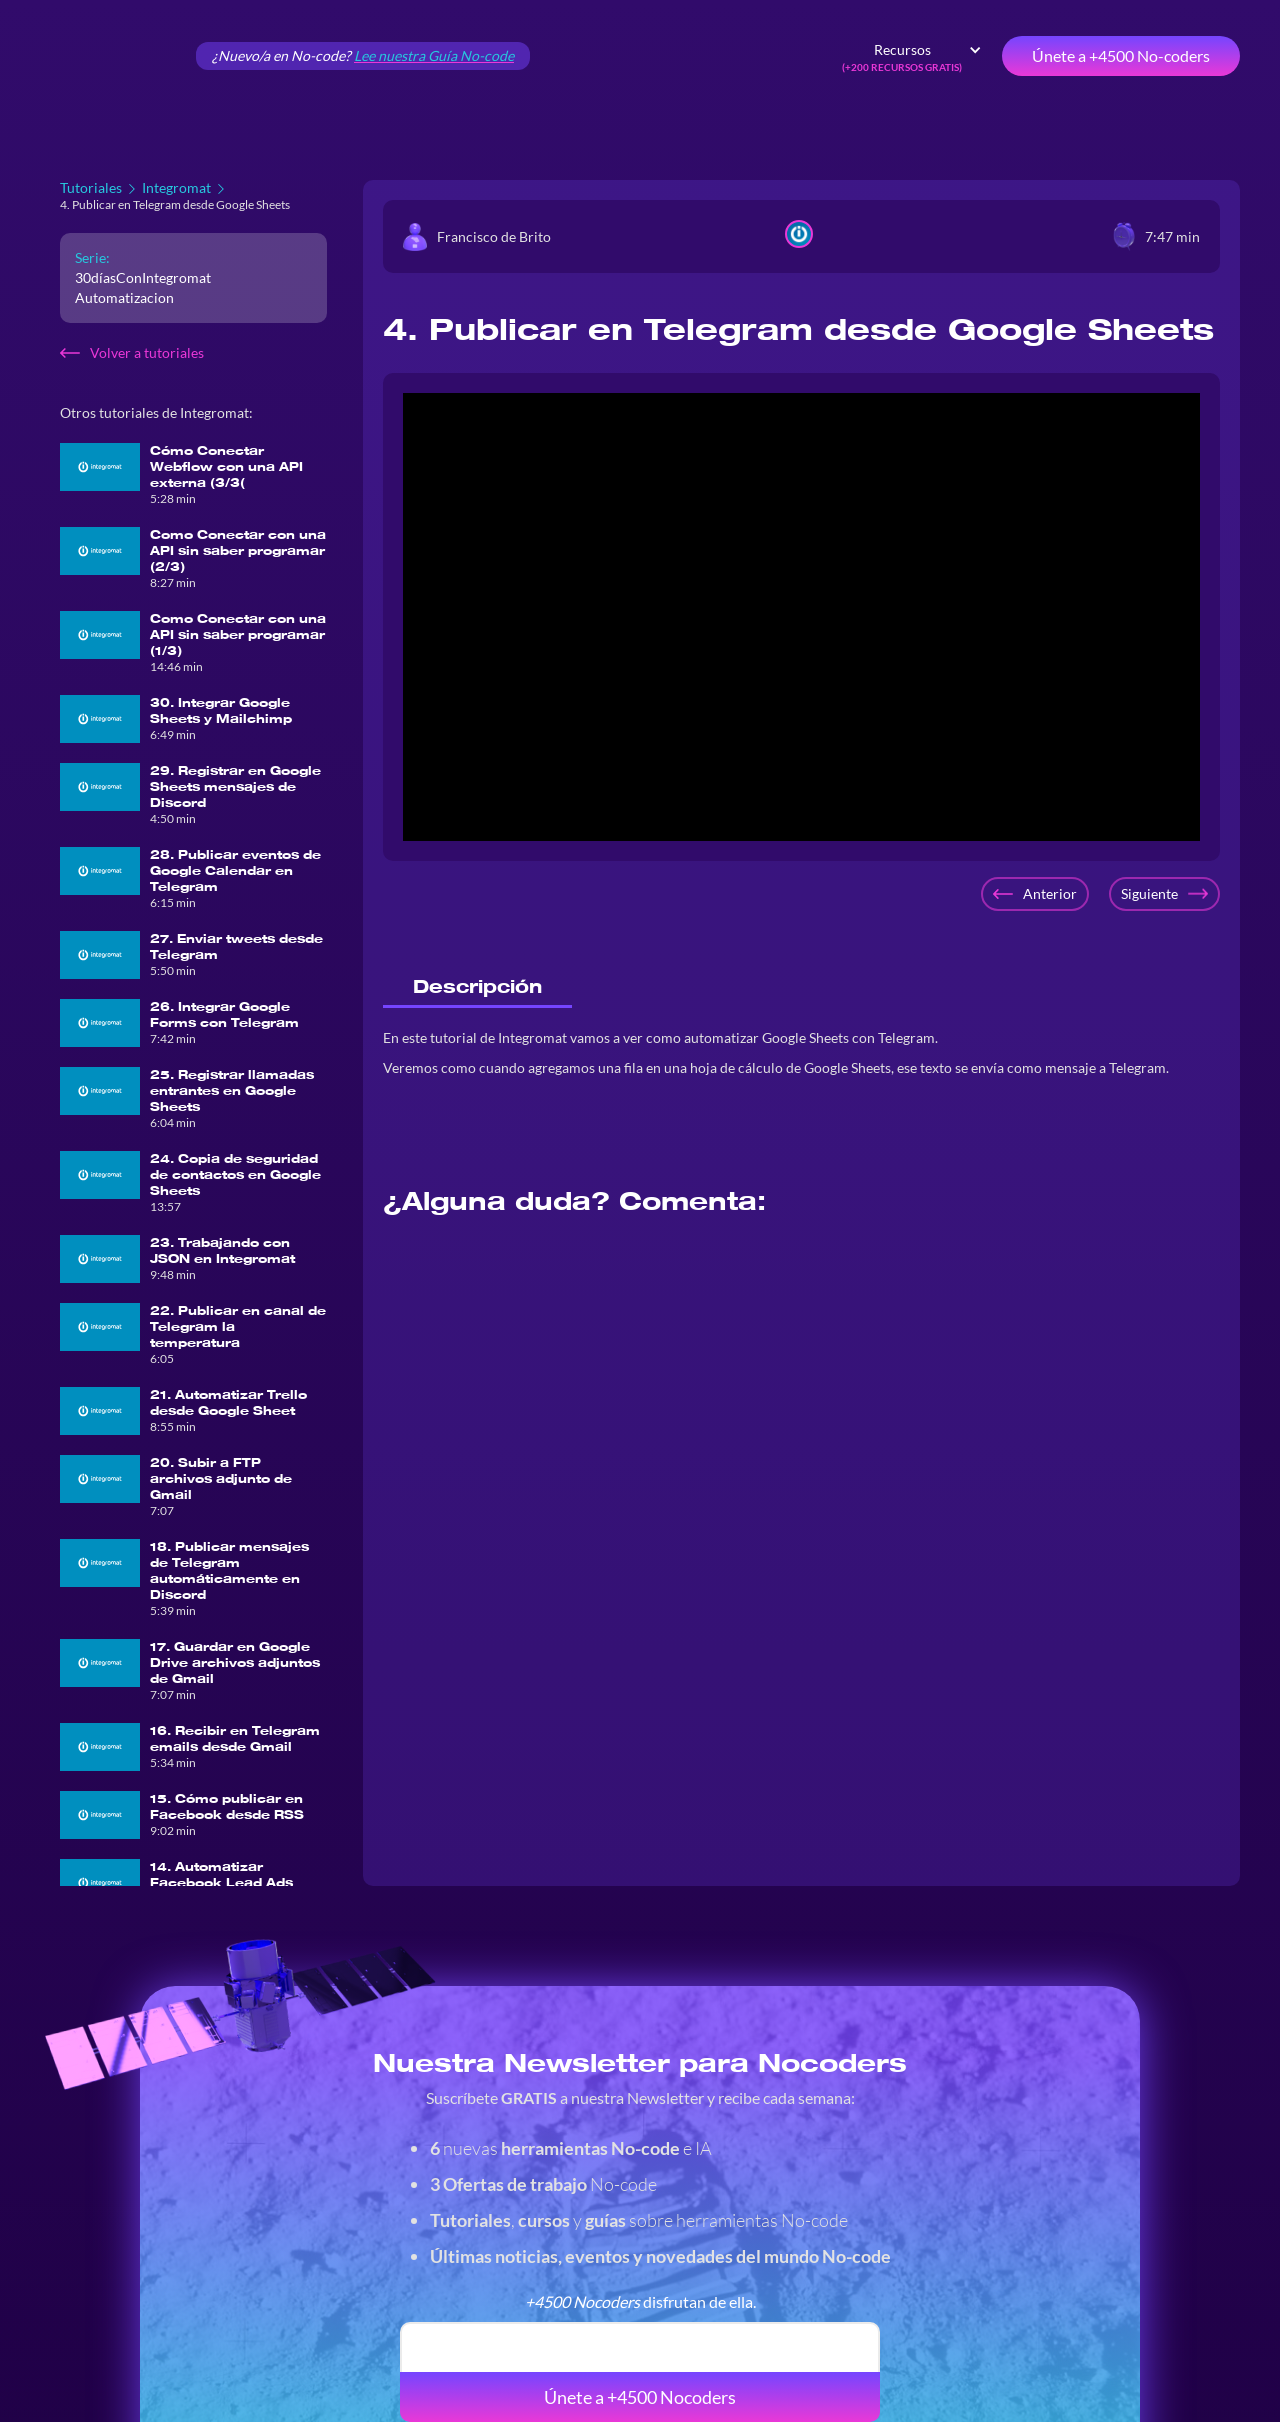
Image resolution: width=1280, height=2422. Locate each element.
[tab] (477, 987)
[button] (912, 56)
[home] (110, 56)
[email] (640, 2347)
